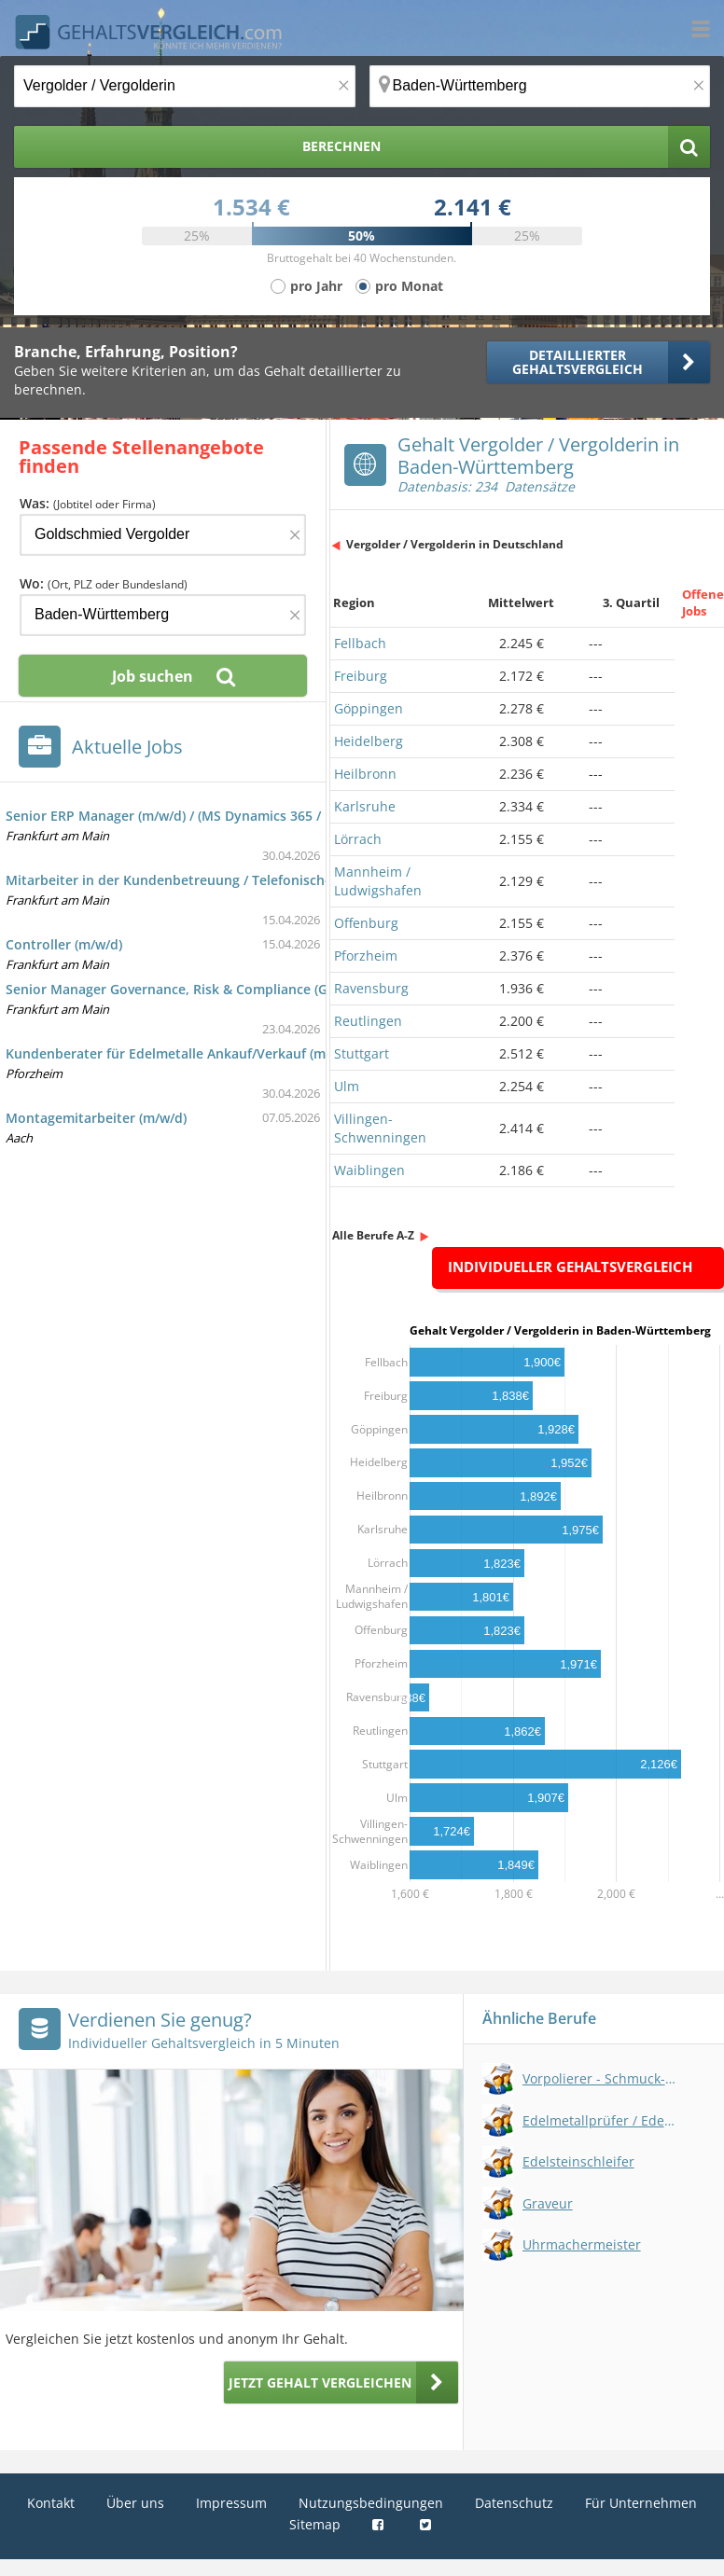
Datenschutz (514, 2503)
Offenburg (366, 923)
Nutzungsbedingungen (371, 2503)
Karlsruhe (365, 806)
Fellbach (360, 643)
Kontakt (51, 2503)
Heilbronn (365, 773)
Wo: (104, 583)
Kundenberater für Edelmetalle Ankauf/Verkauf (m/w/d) (181, 1053)
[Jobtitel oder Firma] (163, 535)
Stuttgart (361, 1053)
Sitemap (315, 2524)
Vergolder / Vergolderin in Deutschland (455, 544)
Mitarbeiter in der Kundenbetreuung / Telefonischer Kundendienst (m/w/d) (244, 880)
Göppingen (368, 708)
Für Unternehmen (641, 2503)
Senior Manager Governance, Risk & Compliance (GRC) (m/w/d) (202, 989)
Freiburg (360, 676)
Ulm (346, 1086)
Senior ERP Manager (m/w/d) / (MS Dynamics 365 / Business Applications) (236, 815)
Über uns (135, 2503)
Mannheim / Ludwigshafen (378, 881)
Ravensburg (371, 988)
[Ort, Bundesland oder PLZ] (540, 86)
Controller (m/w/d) (64, 944)
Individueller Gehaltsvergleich (570, 1266)
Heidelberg (368, 741)
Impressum (231, 2503)
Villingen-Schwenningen (380, 1128)
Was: (88, 503)
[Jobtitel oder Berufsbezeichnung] (184, 86)
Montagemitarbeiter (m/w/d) (96, 1118)
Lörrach (358, 839)
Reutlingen (368, 1021)
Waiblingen (369, 1170)
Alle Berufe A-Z (373, 1235)
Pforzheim (365, 955)
